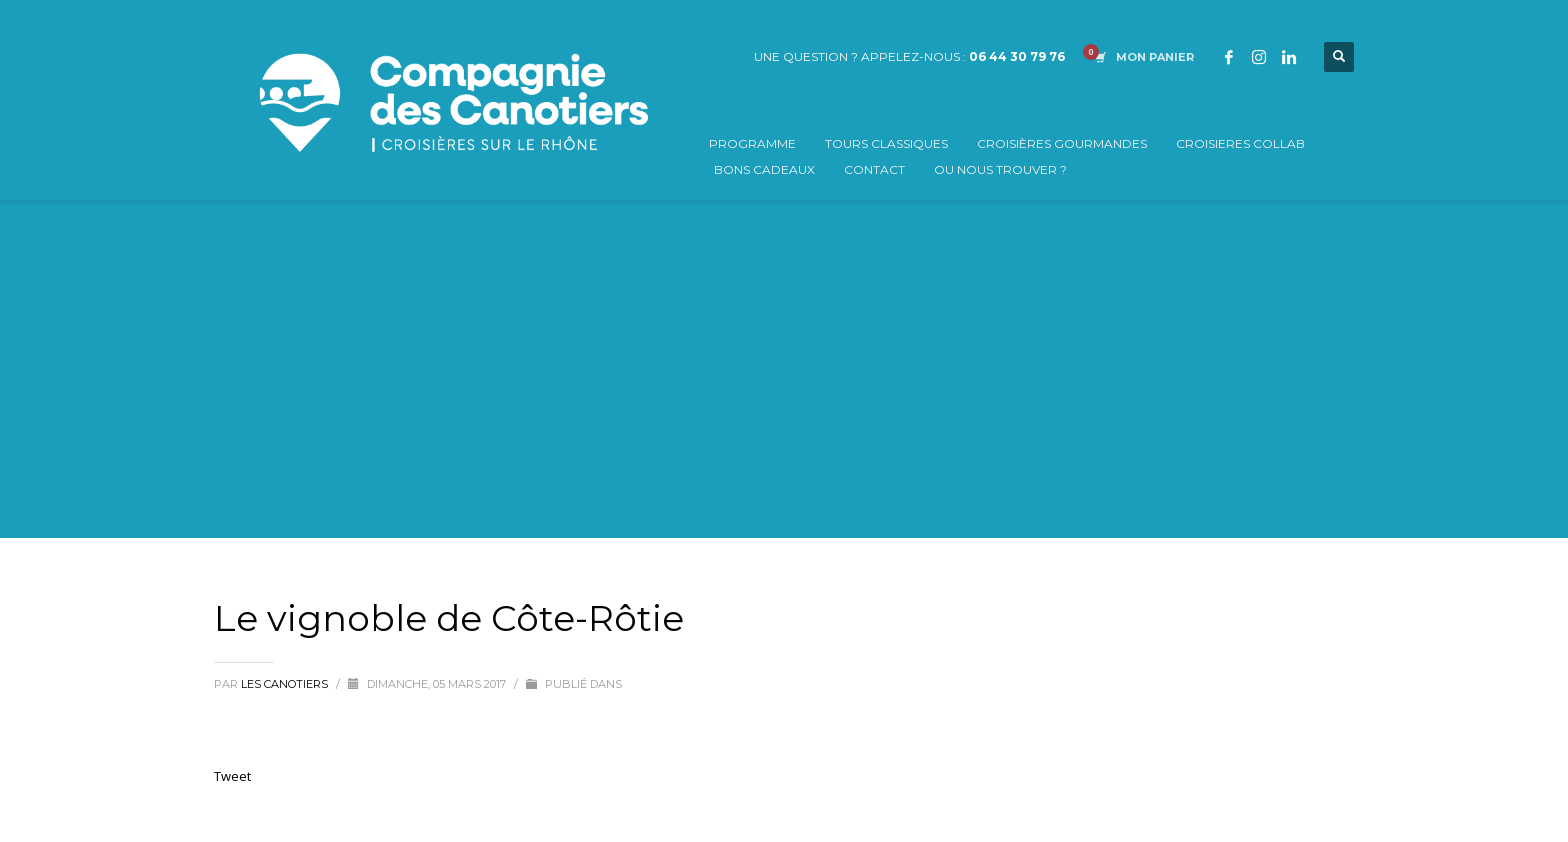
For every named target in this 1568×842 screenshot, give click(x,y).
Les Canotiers (286, 684)
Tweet (232, 776)
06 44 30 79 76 (1017, 56)
